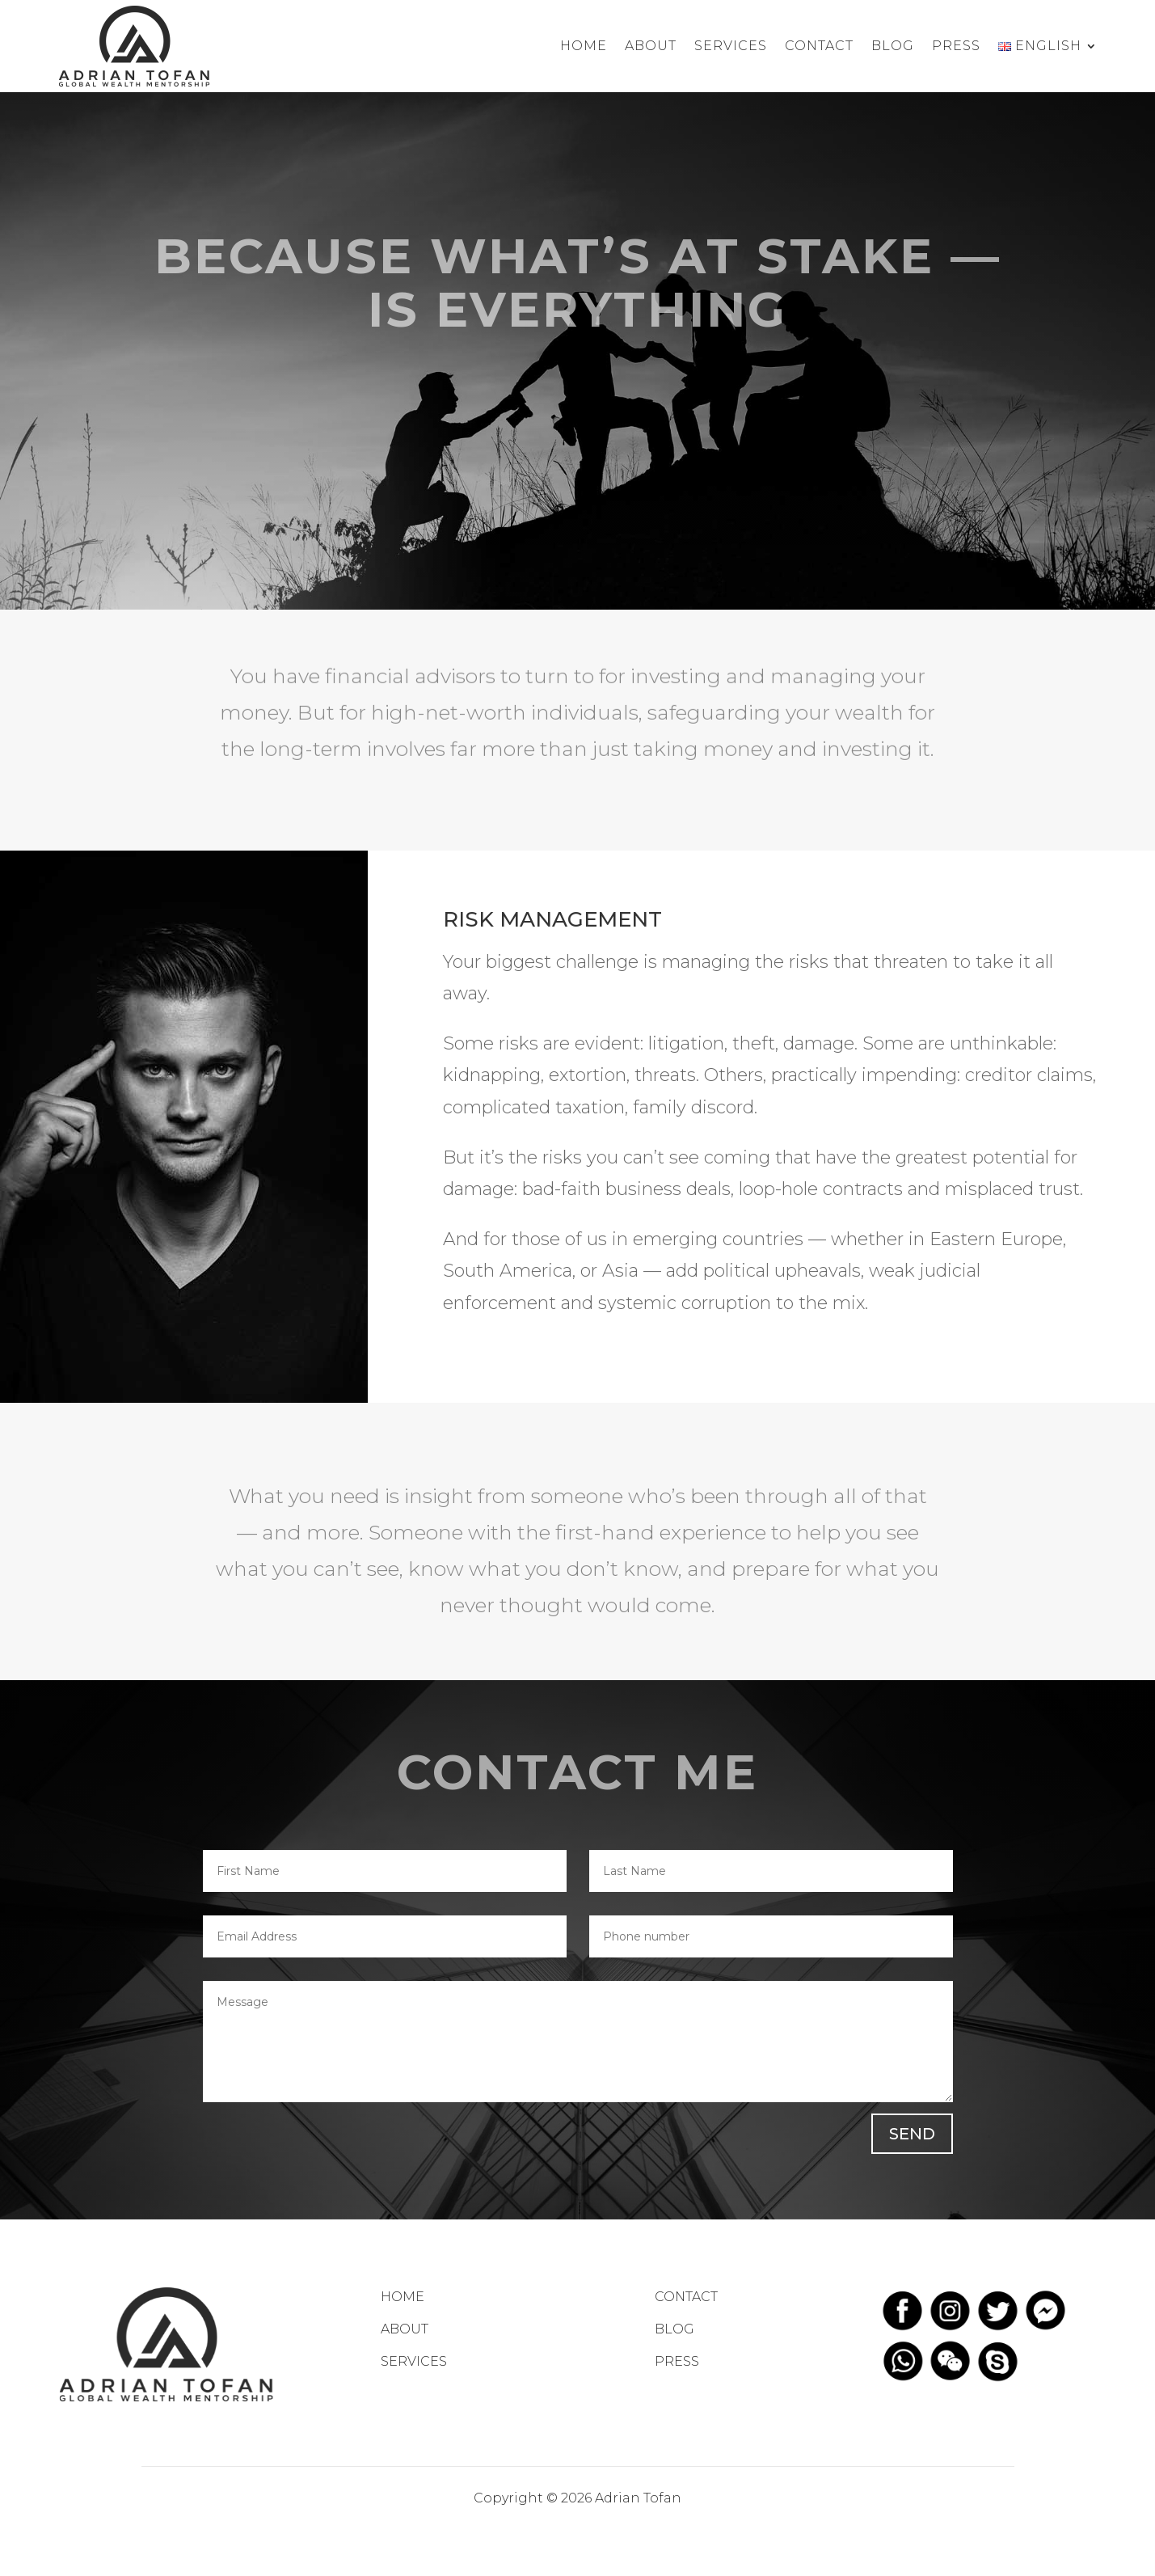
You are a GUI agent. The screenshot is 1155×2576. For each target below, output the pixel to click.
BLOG (674, 2329)
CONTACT (686, 2296)
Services (730, 45)
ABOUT (404, 2329)
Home (583, 45)
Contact (819, 45)
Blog (892, 45)
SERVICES (414, 2361)
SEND (912, 2133)
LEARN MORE (577, 415)
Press (956, 45)
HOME (402, 2296)
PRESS (677, 2361)
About (651, 45)
